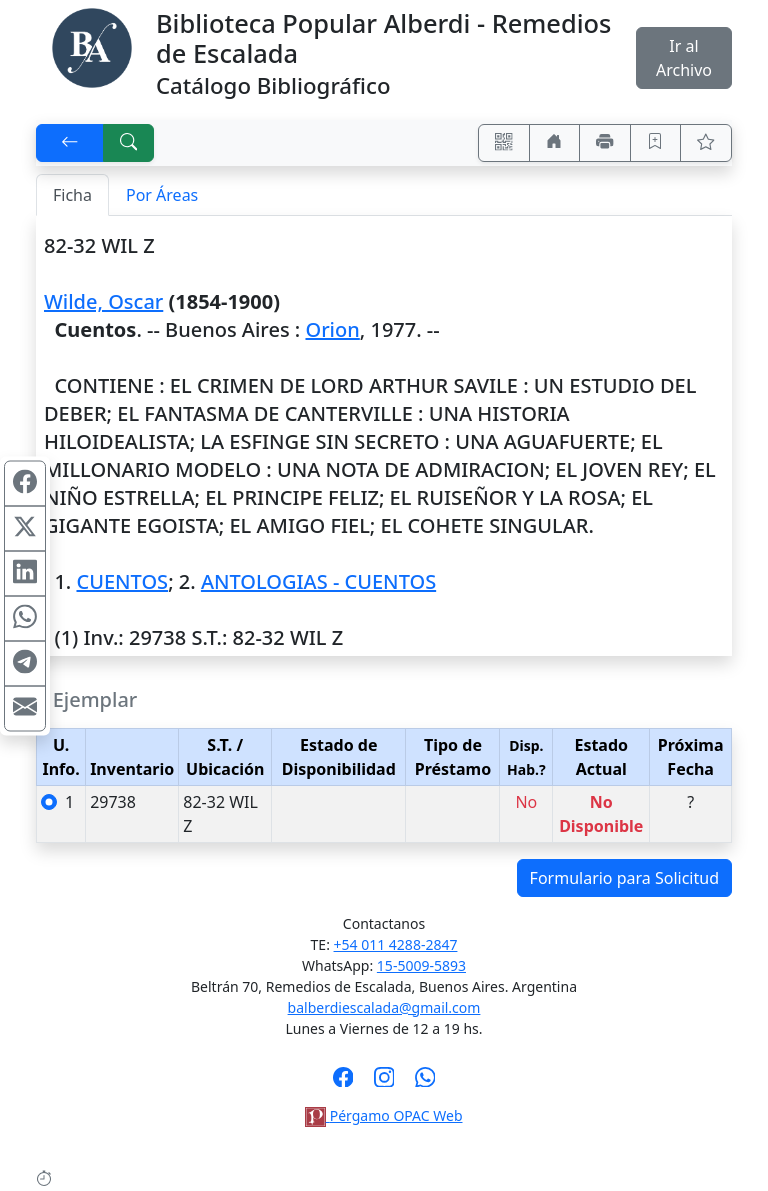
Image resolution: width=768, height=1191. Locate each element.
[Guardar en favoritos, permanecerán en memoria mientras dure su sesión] (656, 143)
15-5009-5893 (421, 965)
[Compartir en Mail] (25, 708)
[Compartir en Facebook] (25, 483)
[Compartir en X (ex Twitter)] (25, 528)
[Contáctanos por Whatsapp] (425, 1083)
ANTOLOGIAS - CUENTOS (318, 581)
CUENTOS (122, 581)
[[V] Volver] (70, 143)
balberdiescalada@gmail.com (384, 1007)
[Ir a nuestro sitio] (555, 143)
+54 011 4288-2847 (396, 944)
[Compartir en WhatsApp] (25, 618)
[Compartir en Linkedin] (25, 573)
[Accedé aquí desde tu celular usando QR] (504, 143)
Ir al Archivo (684, 58)
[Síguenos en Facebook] (343, 1083)
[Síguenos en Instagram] (384, 1083)
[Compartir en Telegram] (25, 663)
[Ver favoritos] (706, 143)
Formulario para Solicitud (624, 878)
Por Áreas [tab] (162, 195)
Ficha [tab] (72, 195)
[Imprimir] (605, 143)
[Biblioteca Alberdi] (92, 46)
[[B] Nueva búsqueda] (129, 143)
